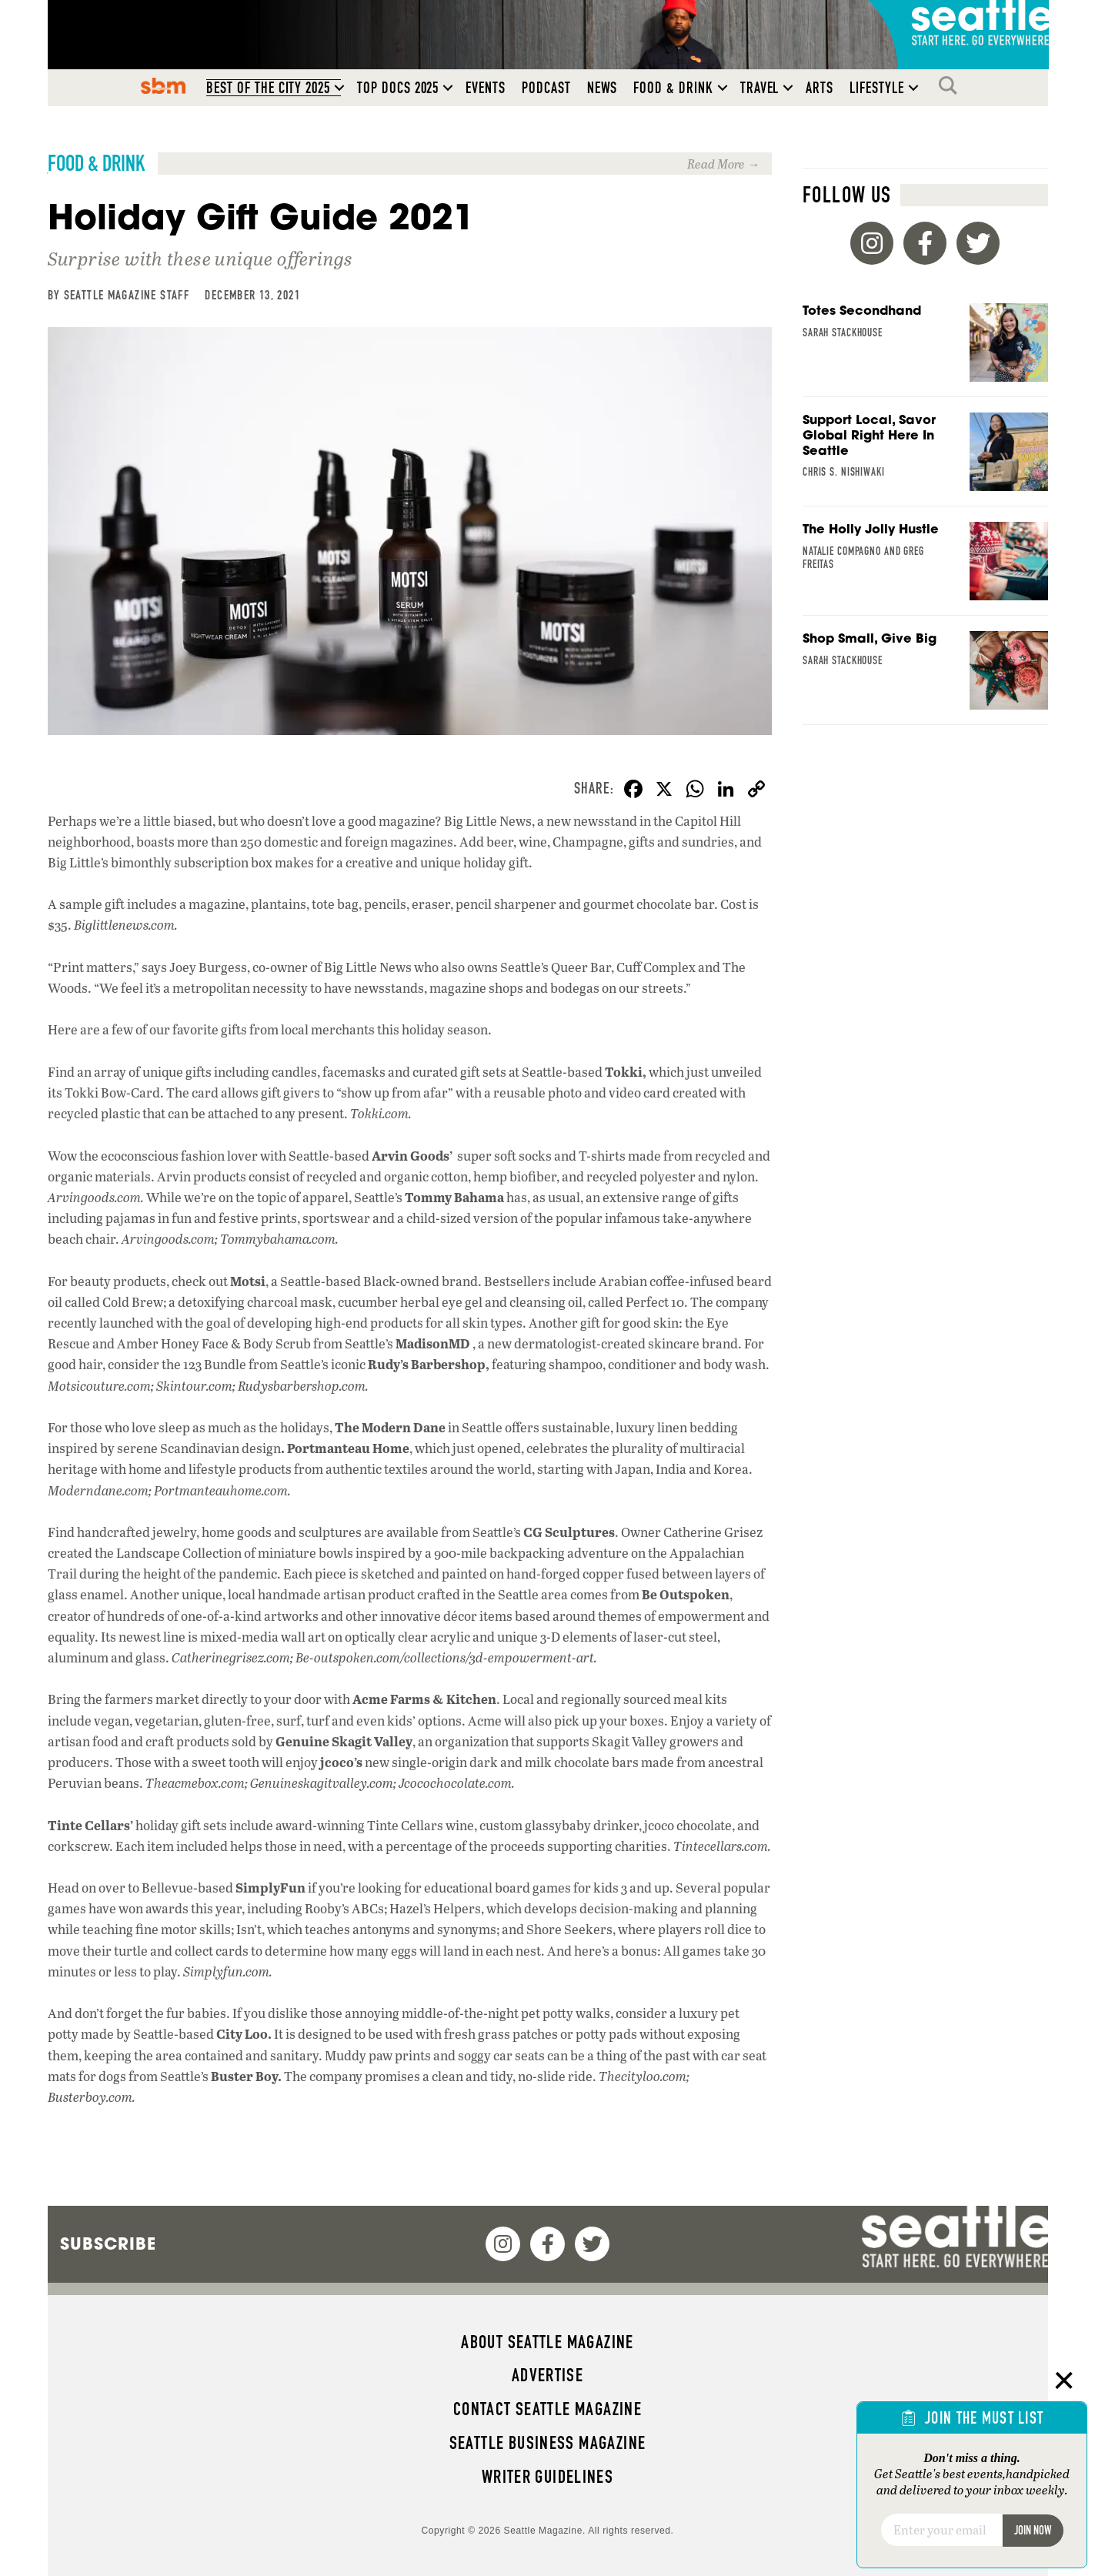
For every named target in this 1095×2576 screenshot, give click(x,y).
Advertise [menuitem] (547, 2375)
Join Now (1032, 2530)
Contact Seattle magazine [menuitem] (547, 2409)
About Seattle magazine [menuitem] (547, 2342)
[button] (339, 87)
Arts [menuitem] (819, 88)
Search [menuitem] (951, 85)
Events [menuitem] (486, 88)
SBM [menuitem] (163, 85)
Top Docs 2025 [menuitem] (398, 88)
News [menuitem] (602, 88)
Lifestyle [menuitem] (877, 88)
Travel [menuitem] (760, 88)
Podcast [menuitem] (546, 88)
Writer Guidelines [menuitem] (548, 2476)
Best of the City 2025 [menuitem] (268, 88)
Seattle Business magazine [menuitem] (547, 2443)
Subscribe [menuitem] (108, 2243)
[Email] (941, 2530)
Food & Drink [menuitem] (673, 88)
